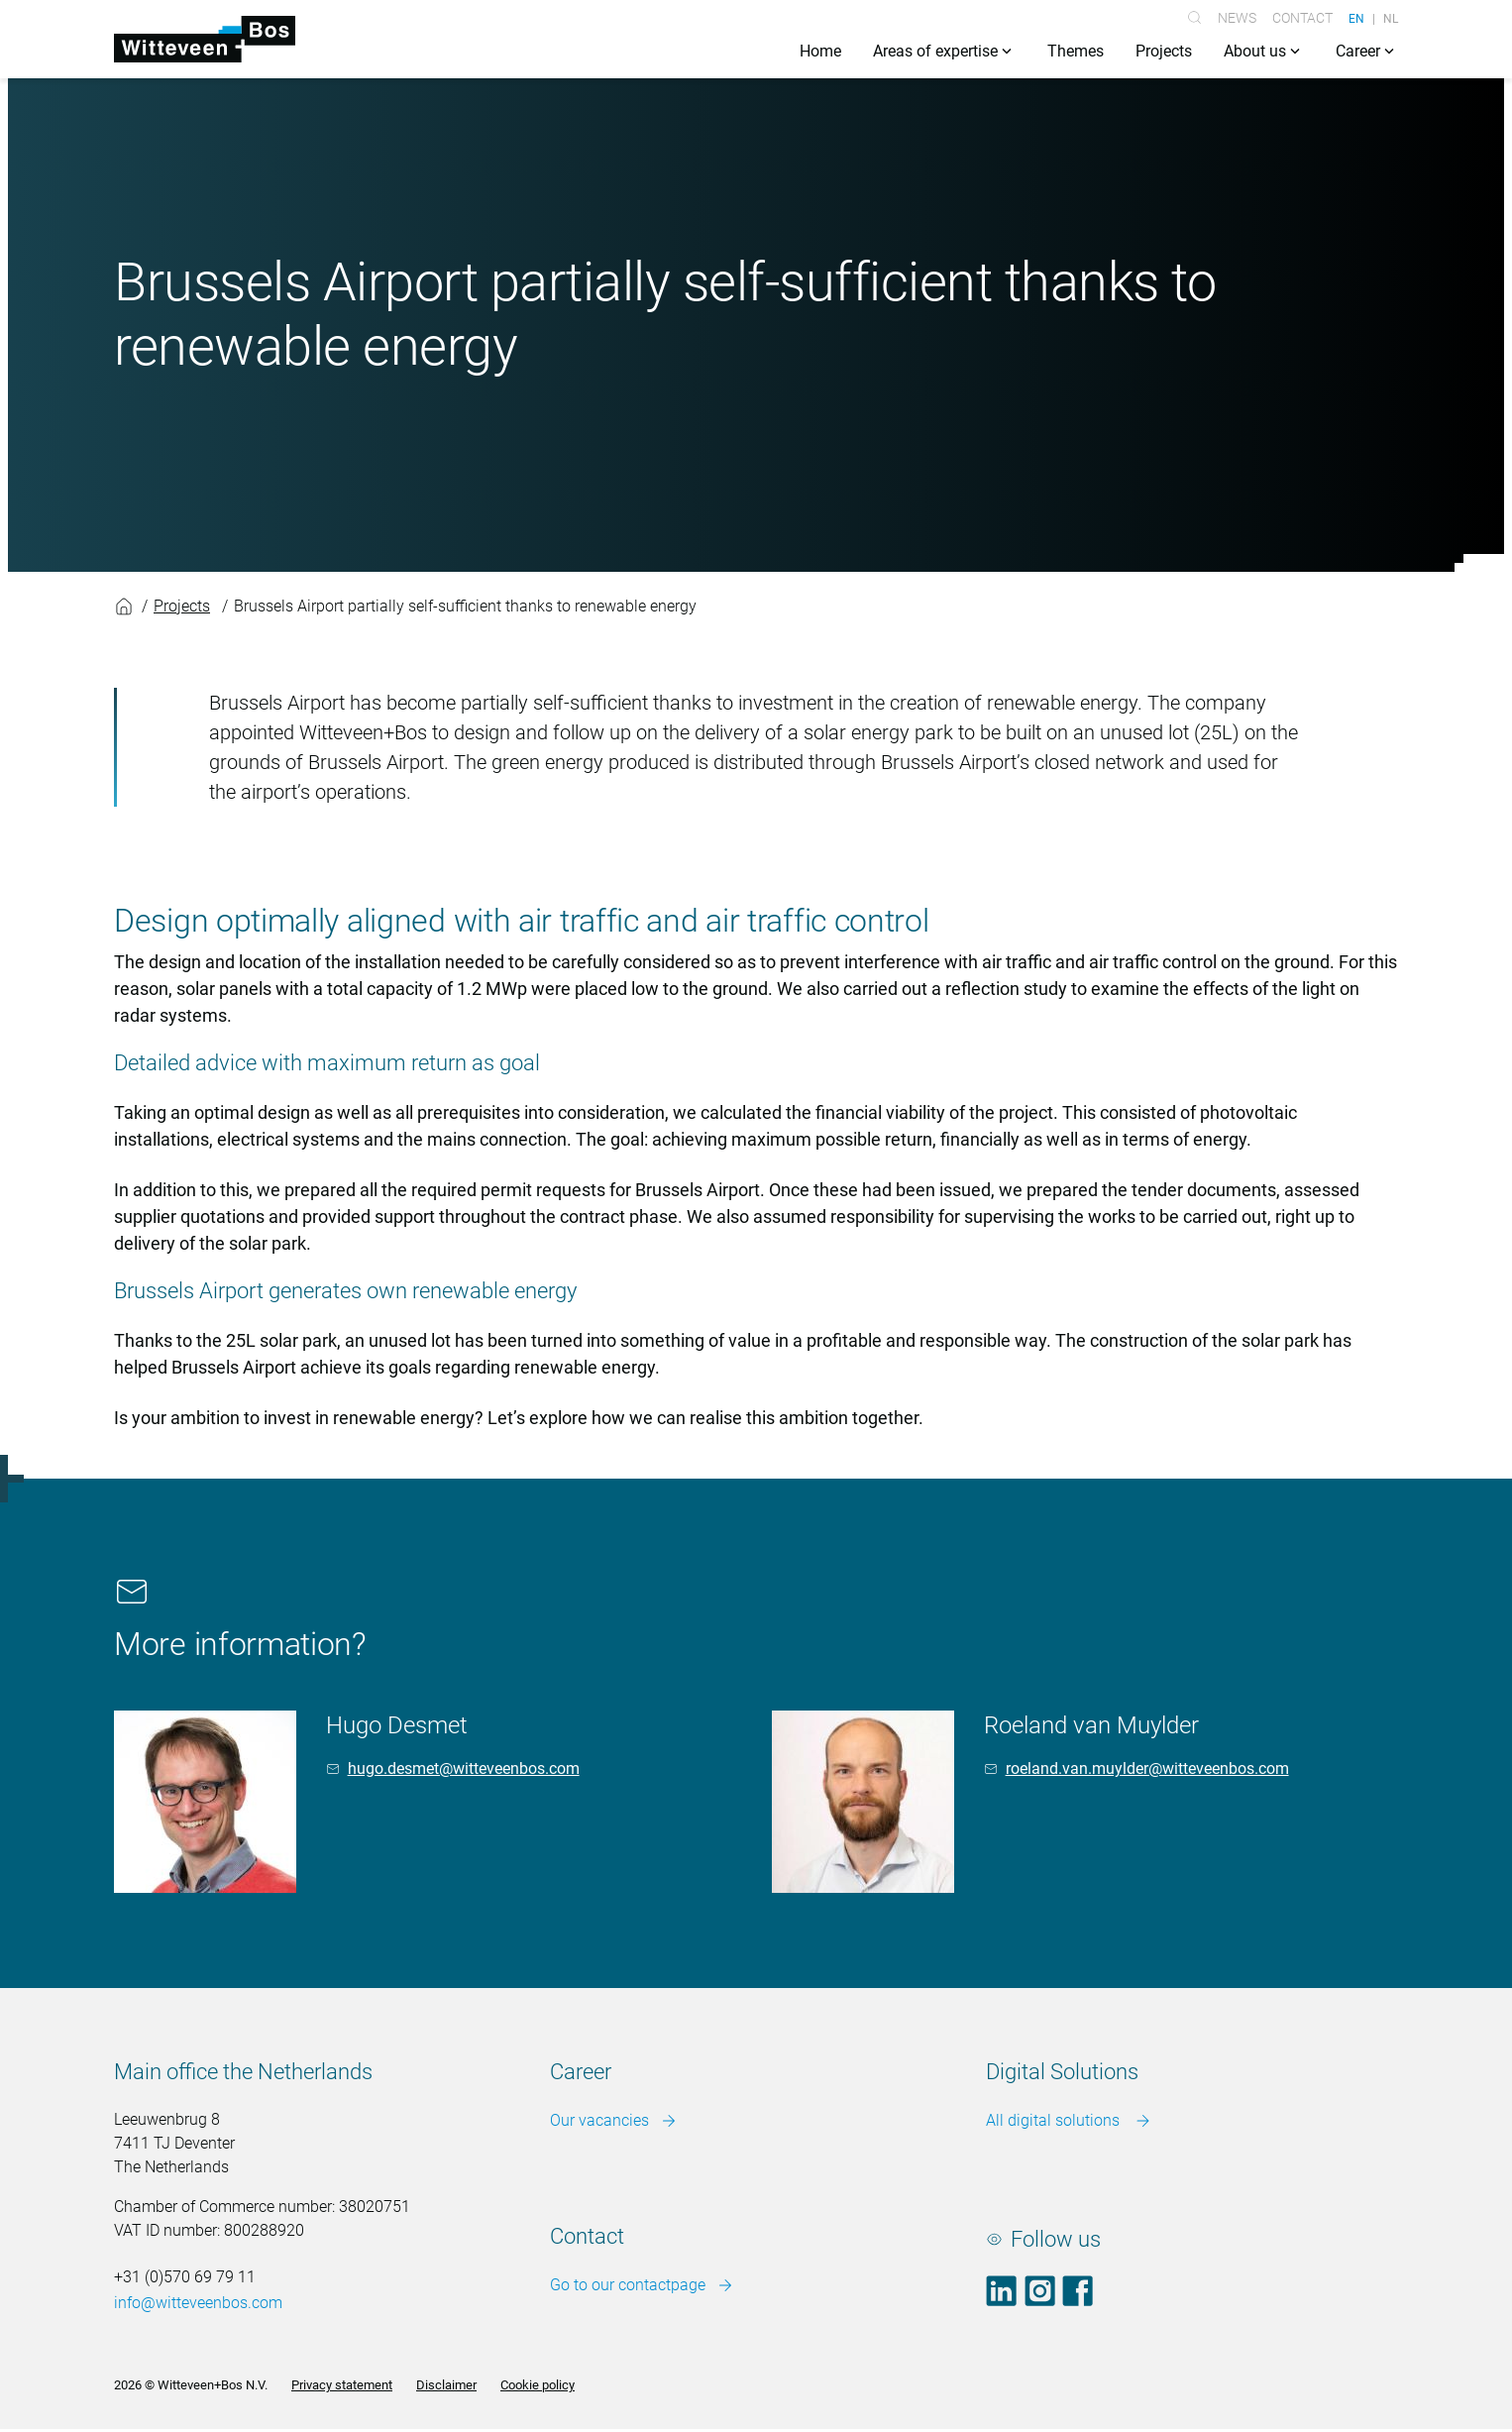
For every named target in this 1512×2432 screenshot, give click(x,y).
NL (1390, 18)
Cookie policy (537, 2385)
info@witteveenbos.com (198, 2303)
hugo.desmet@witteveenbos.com (464, 1769)
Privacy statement (341, 2385)
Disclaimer (446, 2385)
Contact (1302, 18)
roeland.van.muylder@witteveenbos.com (1147, 1769)
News (1237, 18)
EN (1356, 18)
